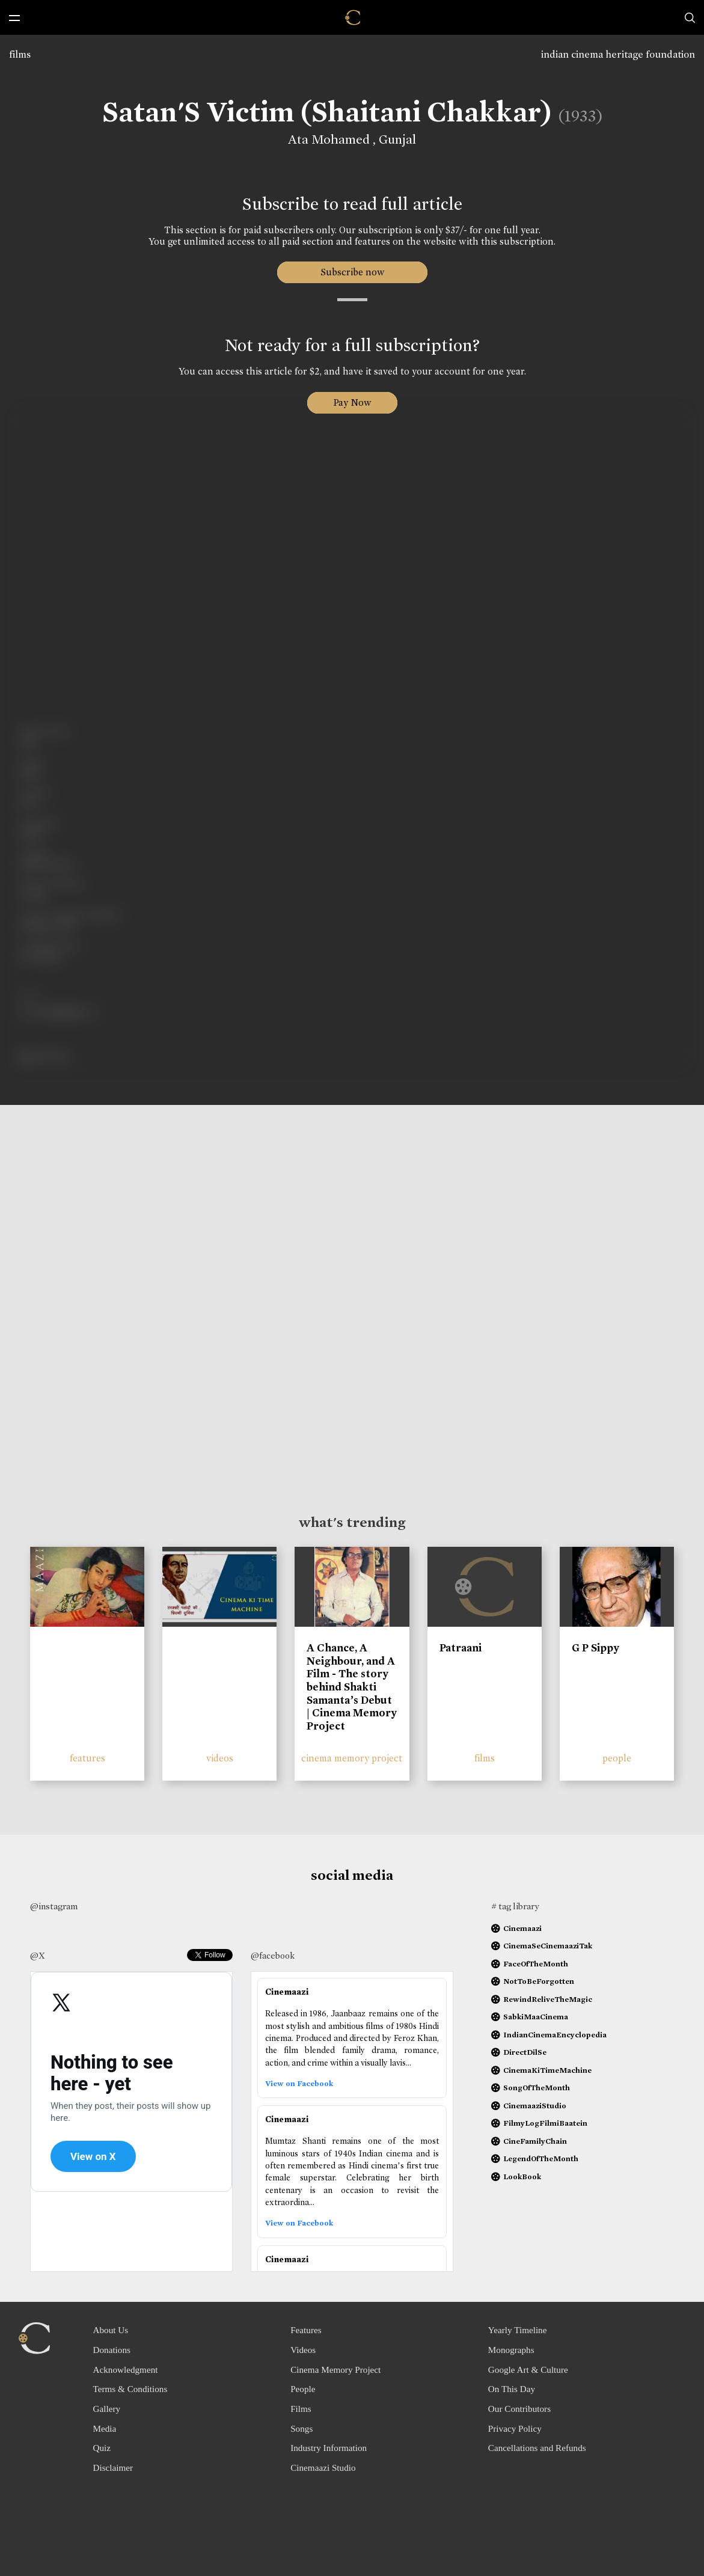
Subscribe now (352, 272)
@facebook (273, 1955)
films (20, 54)
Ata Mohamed (330, 139)
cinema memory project (351, 1758)
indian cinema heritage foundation (618, 54)
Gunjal (397, 139)
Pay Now (352, 402)
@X (37, 1955)
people (616, 1758)
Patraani (460, 1647)
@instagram (54, 1906)
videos (219, 1758)
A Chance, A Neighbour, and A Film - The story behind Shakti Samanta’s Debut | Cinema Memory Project (352, 1687)
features (87, 1758)
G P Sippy (595, 1647)
